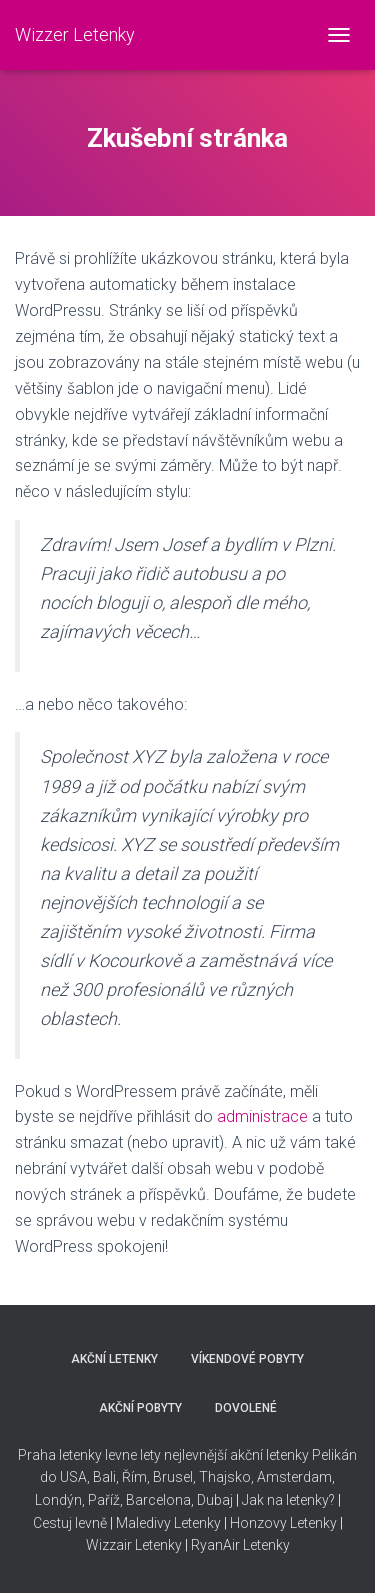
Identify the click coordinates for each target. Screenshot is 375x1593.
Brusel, (173, 1477)
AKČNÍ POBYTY (140, 1408)
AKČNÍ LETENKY (114, 1359)
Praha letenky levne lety (89, 1455)
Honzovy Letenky (283, 1523)
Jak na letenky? (288, 1500)
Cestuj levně (70, 1523)
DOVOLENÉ (246, 1408)
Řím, (134, 1477)
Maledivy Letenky (168, 1523)
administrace (262, 1116)
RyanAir (215, 1545)
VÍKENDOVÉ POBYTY (247, 1359)
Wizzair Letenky (134, 1545)
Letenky (266, 1545)
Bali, (104, 1477)
